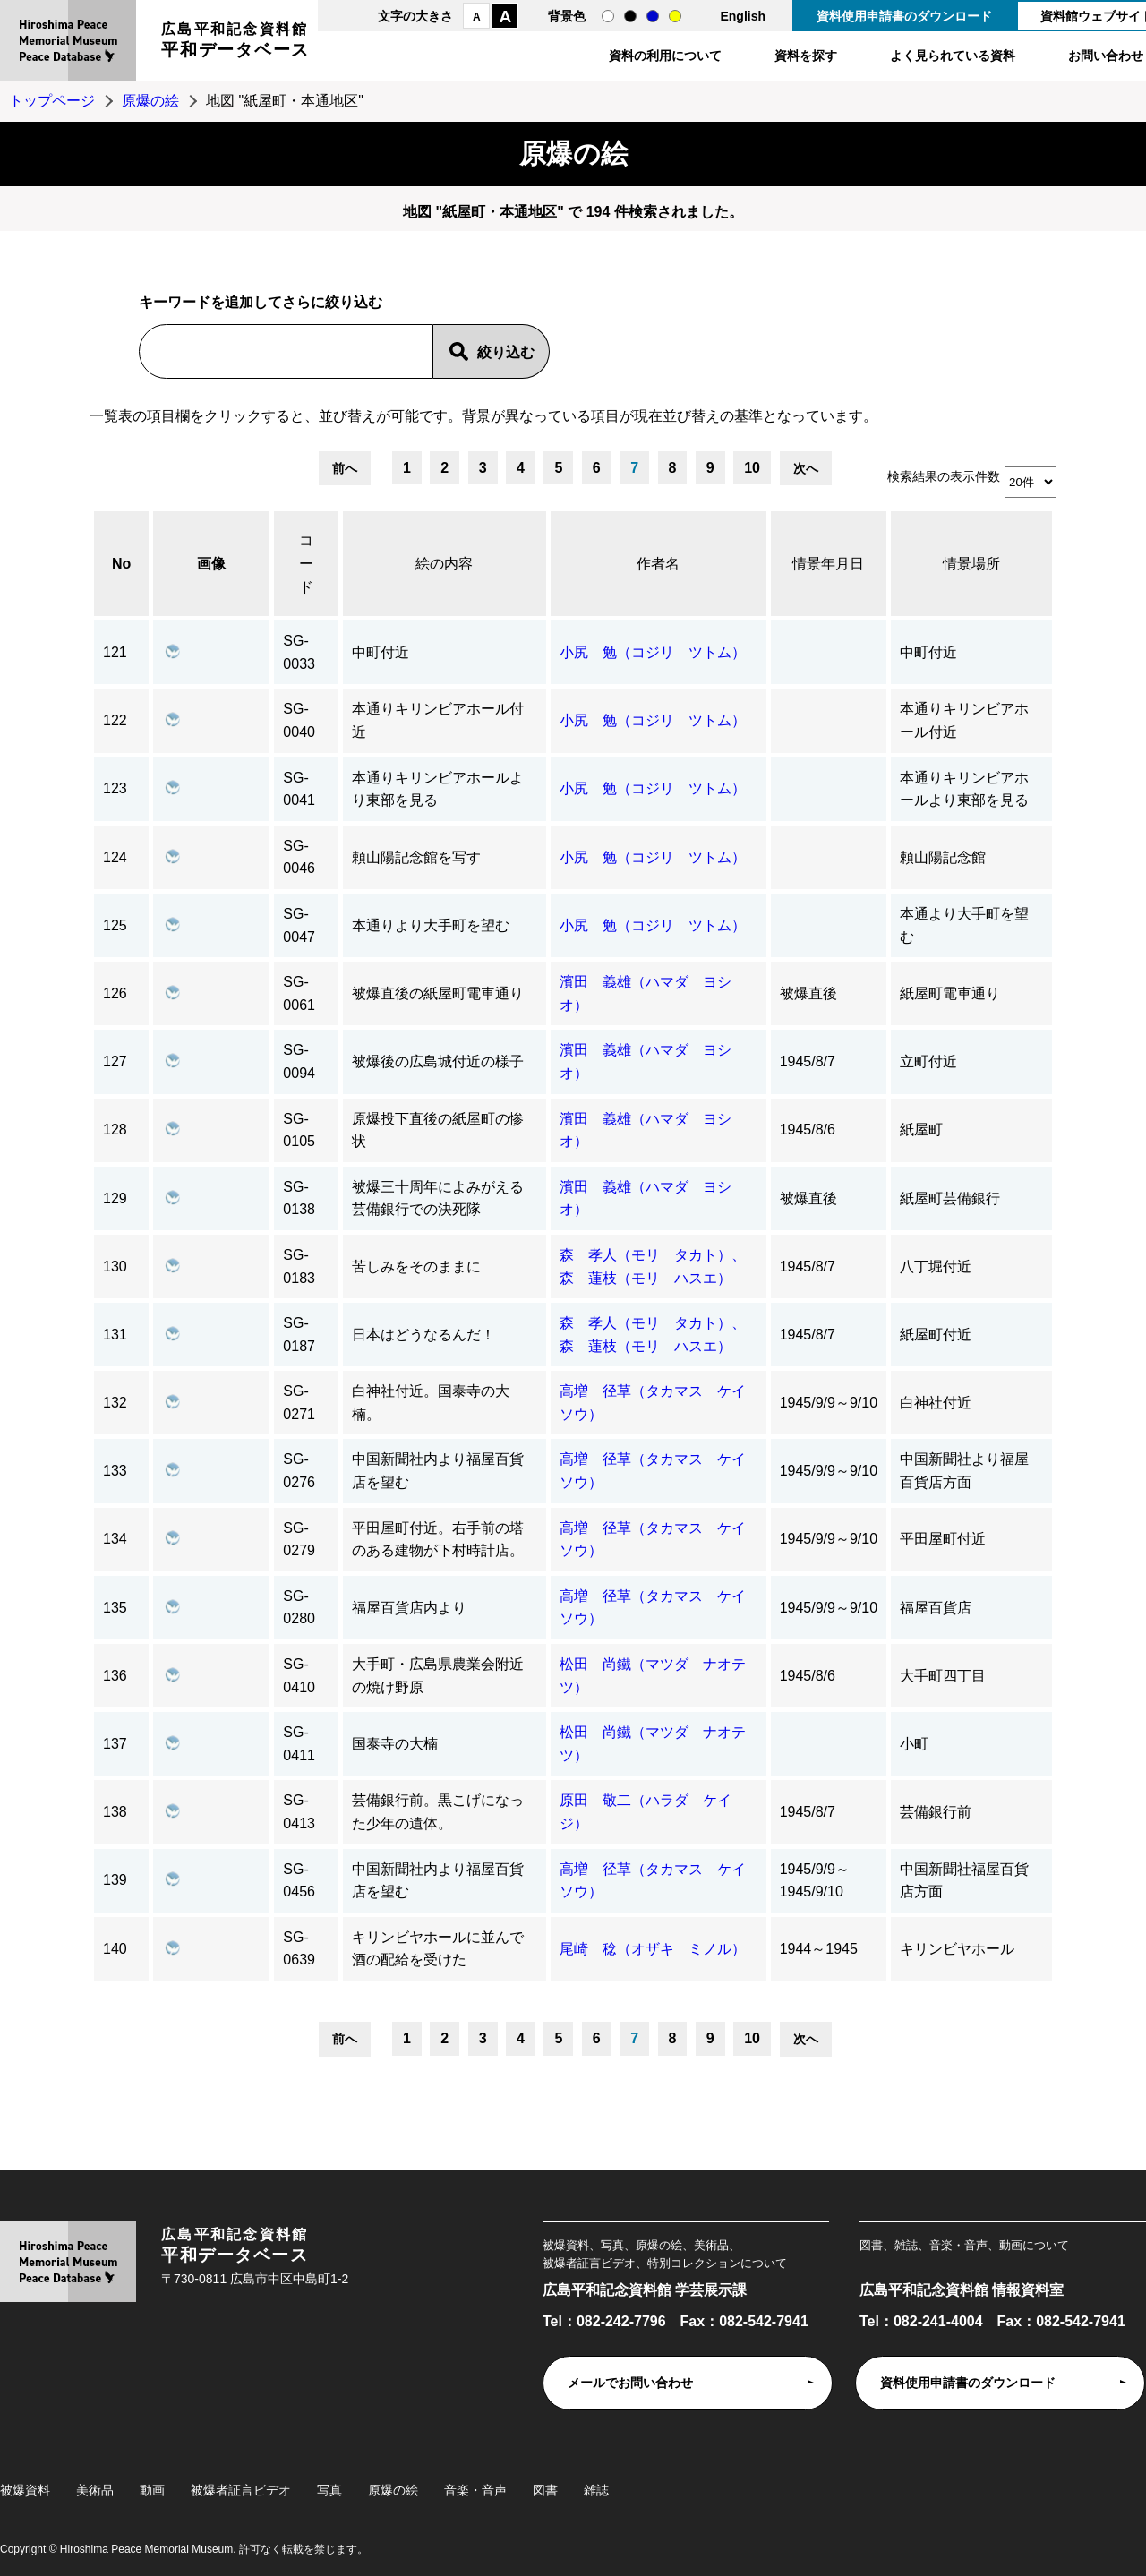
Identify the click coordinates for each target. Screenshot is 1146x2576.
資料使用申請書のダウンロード (904, 16)
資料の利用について (665, 55)
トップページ (52, 100)
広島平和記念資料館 (235, 42)
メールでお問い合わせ (630, 2382)
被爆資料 (25, 2490)
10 (752, 467)
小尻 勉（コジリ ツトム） (653, 652)
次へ (805, 468)
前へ (344, 468)
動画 (152, 2490)
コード (306, 563)
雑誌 (596, 2490)
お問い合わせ (1105, 55)
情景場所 (971, 563)
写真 (329, 2490)
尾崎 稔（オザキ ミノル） (653, 1948)
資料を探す (805, 55)
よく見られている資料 (952, 55)
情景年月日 (828, 563)
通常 (608, 16)
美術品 (95, 2490)
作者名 (658, 563)
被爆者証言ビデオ (241, 2490)
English (742, 16)
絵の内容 (444, 563)
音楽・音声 (475, 2490)
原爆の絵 (150, 100)
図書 (545, 2490)
